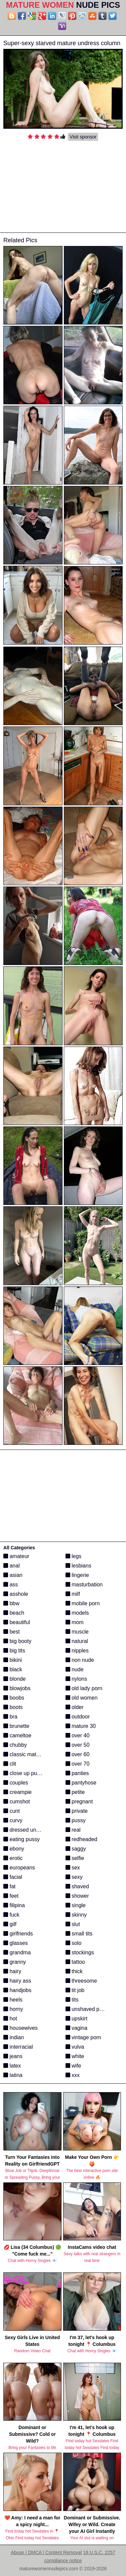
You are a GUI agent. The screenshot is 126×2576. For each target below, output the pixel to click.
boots (13, 1707)
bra (10, 1716)
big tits (14, 1650)
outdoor (78, 1716)
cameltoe (17, 1735)
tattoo (75, 1962)
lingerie (77, 1575)
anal (11, 1566)
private (77, 1811)
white (75, 2056)
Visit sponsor (83, 136)
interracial (18, 2047)
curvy (13, 1820)
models (77, 1613)
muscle (77, 1632)
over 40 (78, 1735)
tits (72, 2000)
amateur (16, 1556)
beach (13, 1613)
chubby (15, 1745)
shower (77, 1896)
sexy (74, 1877)
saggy (76, 1849)
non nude (80, 1660)
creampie (17, 1792)
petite (75, 1792)
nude (75, 1669)
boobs (13, 1698)
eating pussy (21, 1839)
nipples (77, 1650)
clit (9, 1764)
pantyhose (81, 1783)
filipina (14, 1905)
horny (13, 2009)
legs (74, 1556)
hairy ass (17, 1981)
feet (10, 1896)
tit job (75, 1990)
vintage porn (83, 2037)
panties (77, 1773)
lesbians (78, 1566)
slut (73, 1924)
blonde (14, 1679)
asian (13, 1575)
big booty (17, 1641)
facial (12, 1877)
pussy (76, 1820)
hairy (12, 1971)
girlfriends (18, 1933)
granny (14, 1962)
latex (12, 2066)
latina (13, 2075)
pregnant (79, 1801)
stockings (80, 1952)
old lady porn (84, 1688)
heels (13, 2000)
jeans (13, 2056)
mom (75, 1622)
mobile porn (83, 1603)
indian (13, 2037)
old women (82, 1698)
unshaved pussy (88, 2009)
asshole (15, 1594)
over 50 (78, 1745)
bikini (12, 1660)
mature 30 (81, 1726)
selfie (75, 1858)
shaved (77, 1886)
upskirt (77, 2018)
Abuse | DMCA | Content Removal (46, 2552)
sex (73, 1867)
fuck (11, 1915)
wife (73, 2066)
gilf (9, 1924)
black (12, 1669)
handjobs (17, 1990)
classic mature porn (29, 1754)
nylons (76, 1679)
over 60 (78, 1754)
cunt (11, 1811)
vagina (77, 2028)
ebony (13, 1849)
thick (74, 1971)
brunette (16, 1726)
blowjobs (17, 1688)
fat (9, 1886)
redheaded (81, 1839)
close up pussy (24, 1773)
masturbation (84, 1584)
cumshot (16, 1801)
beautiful (16, 1622)
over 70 (78, 1764)
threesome (81, 1981)
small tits (79, 1933)
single (76, 1905)
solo (74, 1943)
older (75, 1707)
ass (10, 1584)
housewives (20, 2028)
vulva (75, 2047)
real (73, 1830)
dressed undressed (29, 1830)
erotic (13, 1858)
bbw (11, 1603)
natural (77, 1641)
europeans (19, 1867)
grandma (17, 1952)
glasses (15, 1943)
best (11, 1632)
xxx (73, 2075)
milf (73, 1594)
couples (15, 1783)
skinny (76, 1915)
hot (10, 2018)
